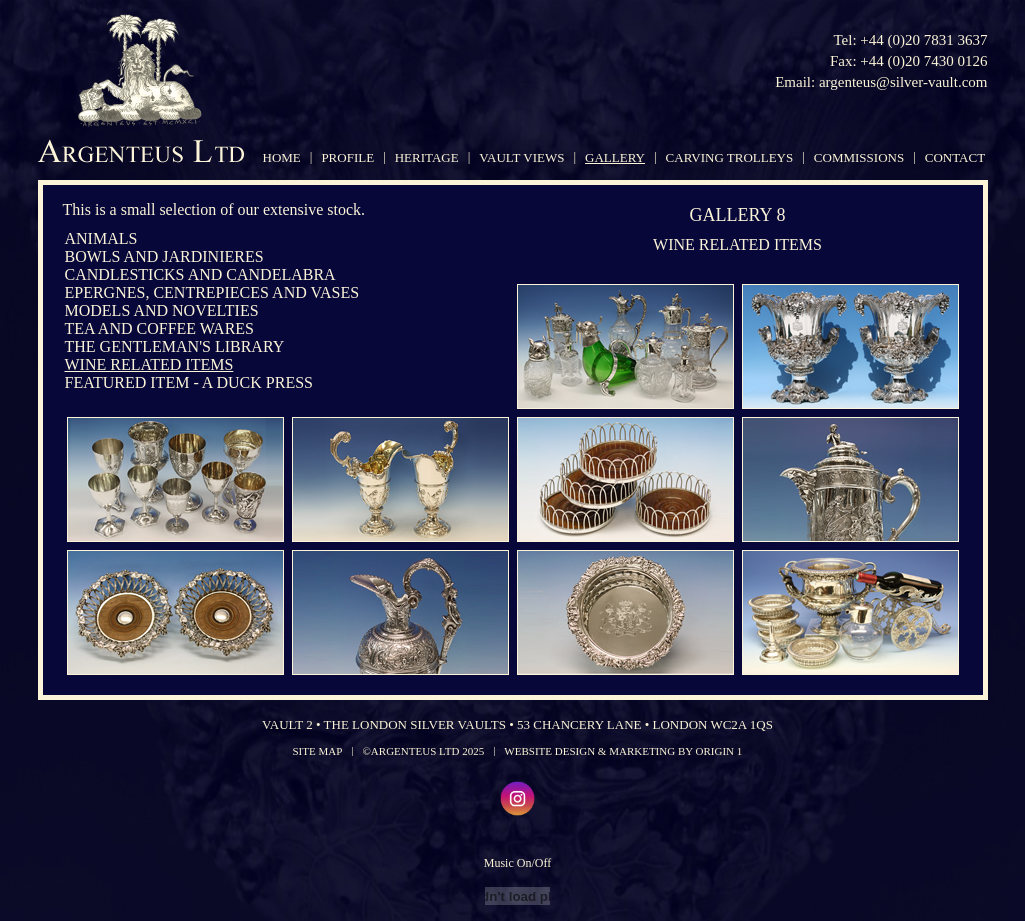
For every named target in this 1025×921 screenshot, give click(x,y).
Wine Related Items (149, 364)
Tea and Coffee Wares (160, 328)
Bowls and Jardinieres (164, 256)
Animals (101, 238)
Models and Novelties (162, 310)
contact (955, 157)
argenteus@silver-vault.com (903, 82)
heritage (427, 157)
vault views (521, 157)
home (282, 157)
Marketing (642, 751)
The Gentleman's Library (175, 346)
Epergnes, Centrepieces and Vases (212, 292)
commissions (859, 157)
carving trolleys (730, 157)
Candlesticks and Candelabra (200, 274)
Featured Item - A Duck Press (189, 382)
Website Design (549, 751)
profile (347, 157)
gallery (615, 157)
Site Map (318, 751)
